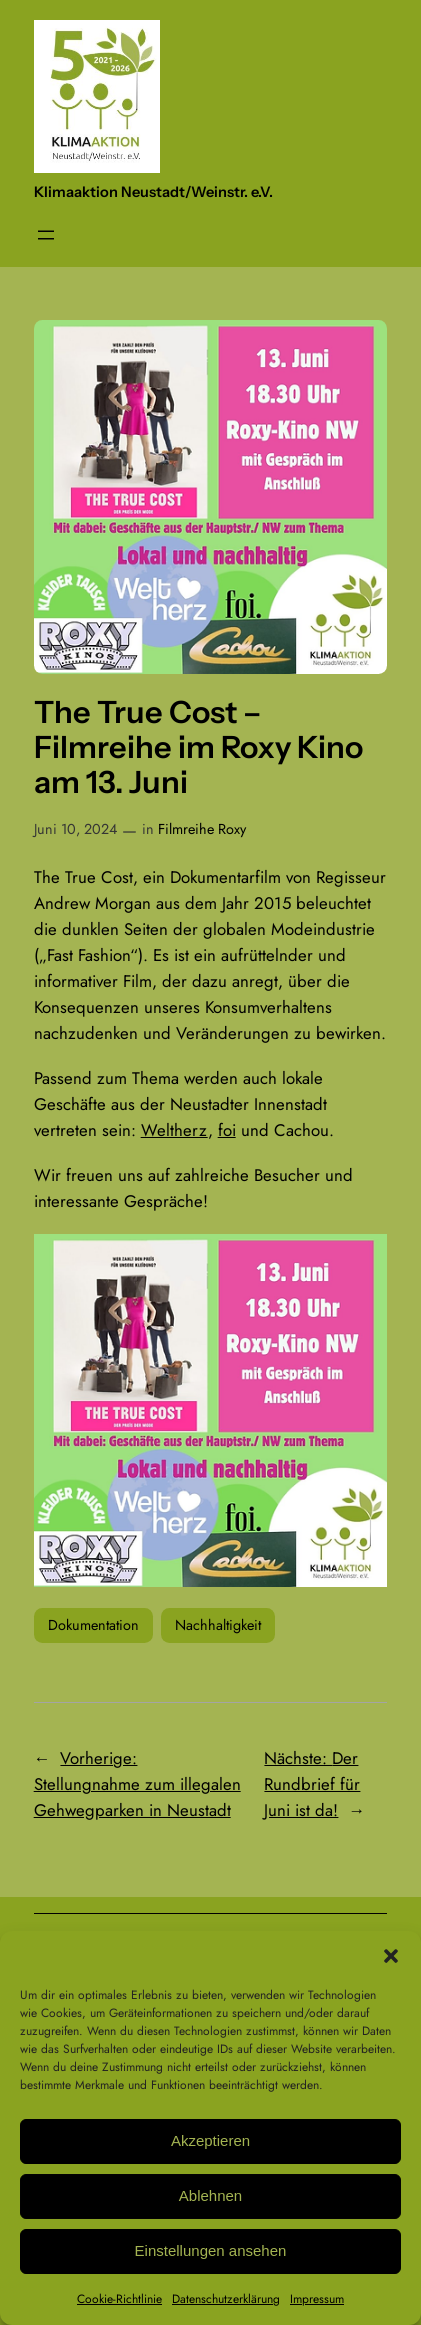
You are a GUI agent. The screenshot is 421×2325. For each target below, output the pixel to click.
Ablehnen (210, 2195)
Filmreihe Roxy (202, 829)
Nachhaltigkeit (218, 1625)
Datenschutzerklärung (226, 2299)
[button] (391, 1956)
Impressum (317, 2299)
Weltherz (174, 1130)
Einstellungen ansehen (211, 2250)
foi (227, 1130)
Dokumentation (93, 1625)
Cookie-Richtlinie (119, 2299)
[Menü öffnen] (46, 235)
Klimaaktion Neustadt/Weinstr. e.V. (153, 192)
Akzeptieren (210, 2140)
